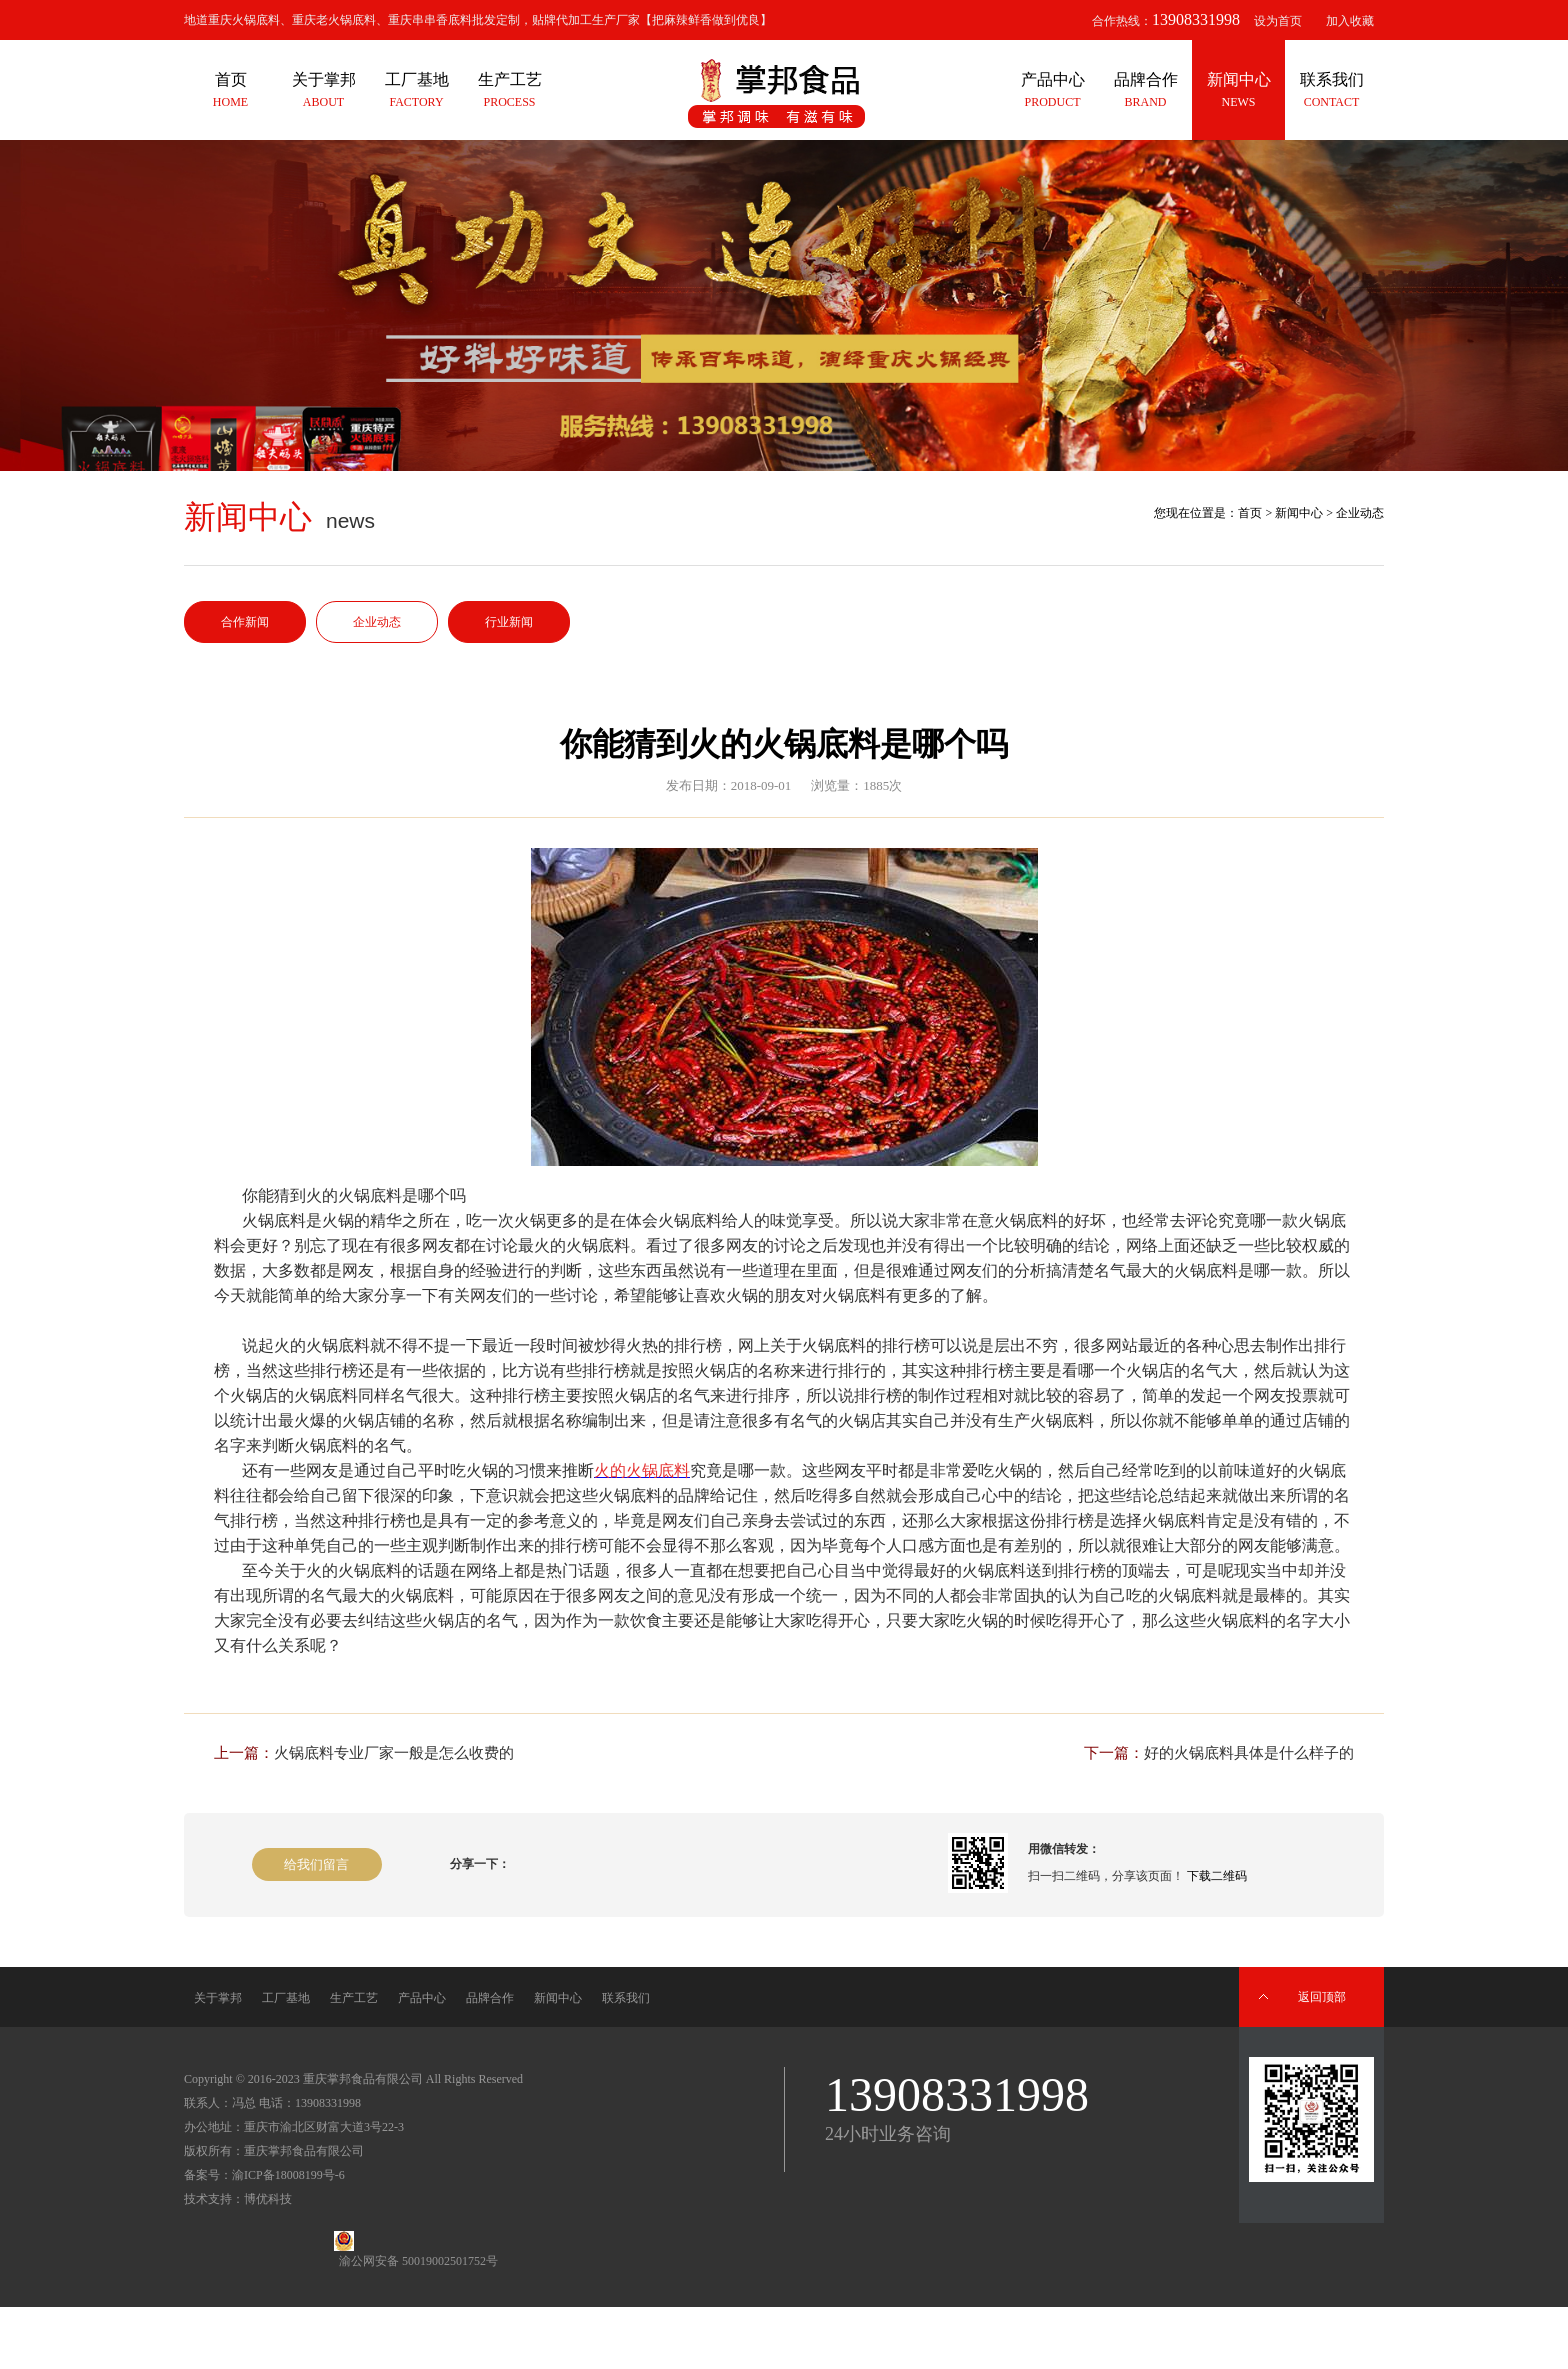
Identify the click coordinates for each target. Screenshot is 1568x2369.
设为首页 (1278, 21)
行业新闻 (509, 622)
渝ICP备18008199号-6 (288, 2175)
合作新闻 (245, 622)
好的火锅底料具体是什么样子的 (1249, 1753)
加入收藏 (1350, 21)
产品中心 (422, 1998)
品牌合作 (490, 1998)
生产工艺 (354, 1998)
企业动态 (377, 622)
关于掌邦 (218, 1998)
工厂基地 (286, 1998)
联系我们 (626, 1998)
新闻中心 (1299, 513)
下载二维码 (1217, 1876)
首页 (1250, 513)
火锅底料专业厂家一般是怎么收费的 (394, 1753)
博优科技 (268, 2199)
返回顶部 (1322, 1997)
